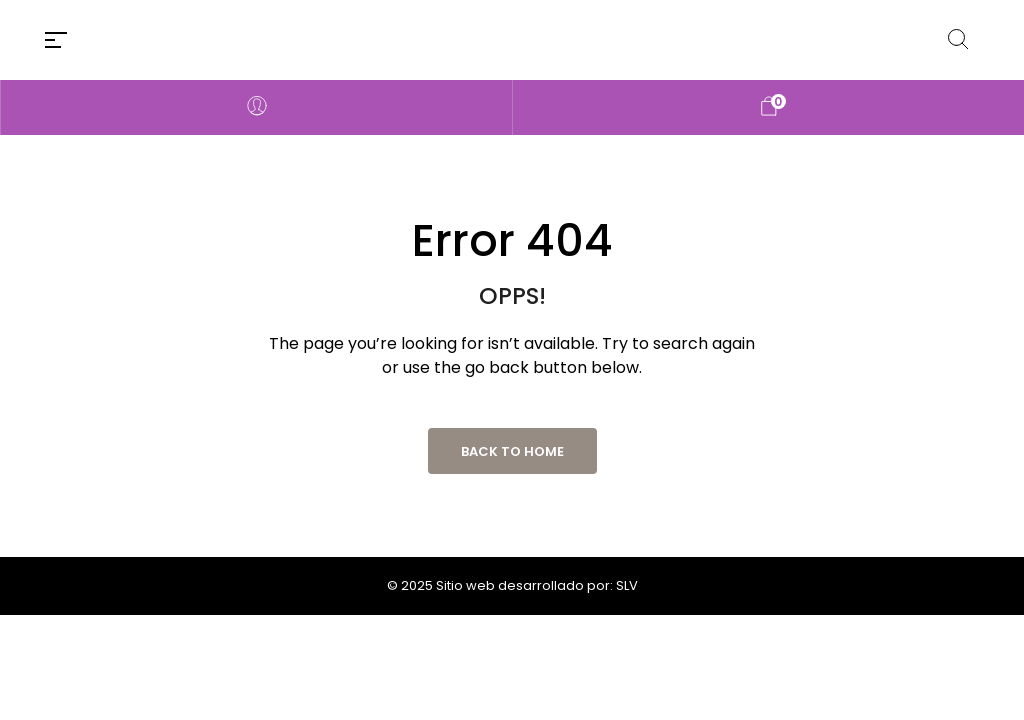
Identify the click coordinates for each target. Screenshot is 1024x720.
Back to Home (512, 451)
